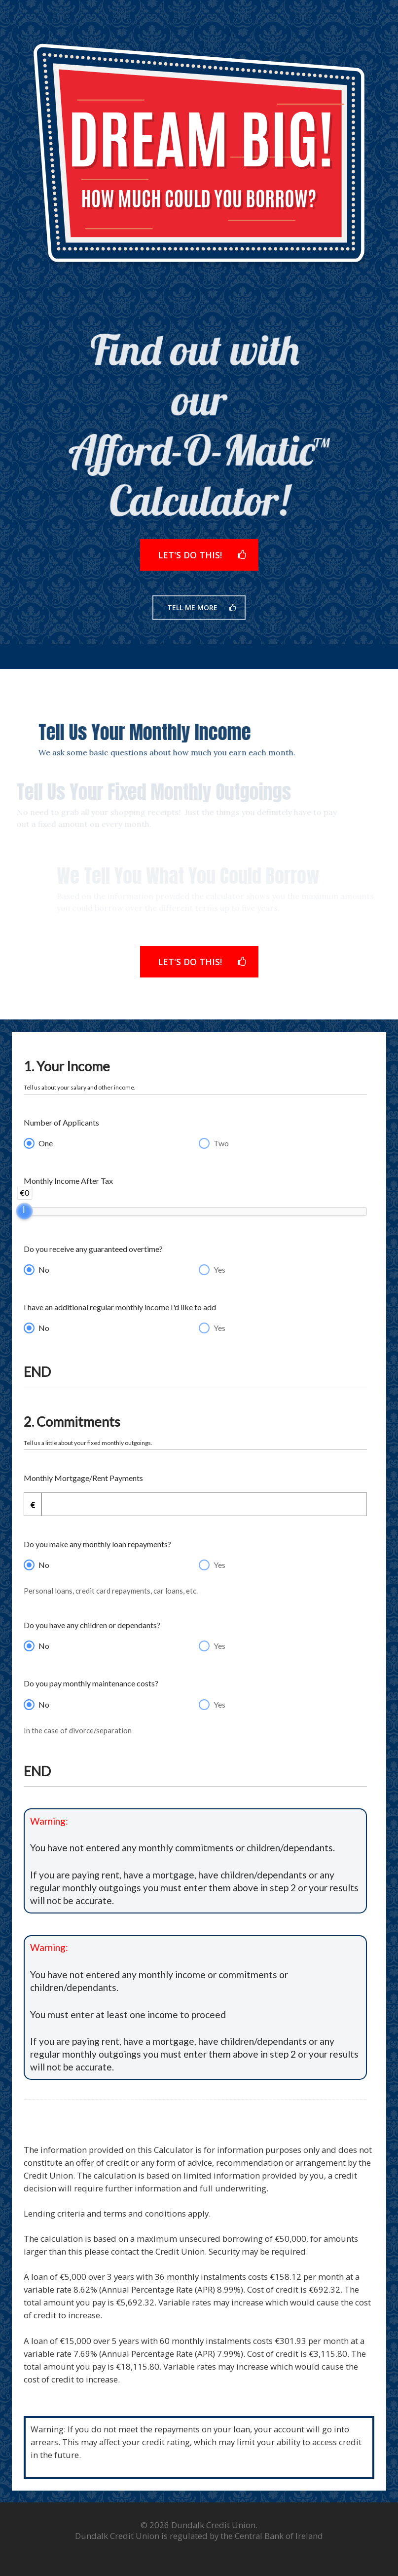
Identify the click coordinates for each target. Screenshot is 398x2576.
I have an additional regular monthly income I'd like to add (120, 1307)
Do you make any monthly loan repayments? (97, 1544)
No (43, 1269)
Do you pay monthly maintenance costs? (91, 1683)
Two (221, 1143)
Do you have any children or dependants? (92, 1625)
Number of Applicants (61, 1122)
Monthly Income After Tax (68, 1180)
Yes (219, 1269)
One (45, 1143)
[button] (199, 562)
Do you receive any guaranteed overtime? (93, 1248)
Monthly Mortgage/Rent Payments (83, 1478)
